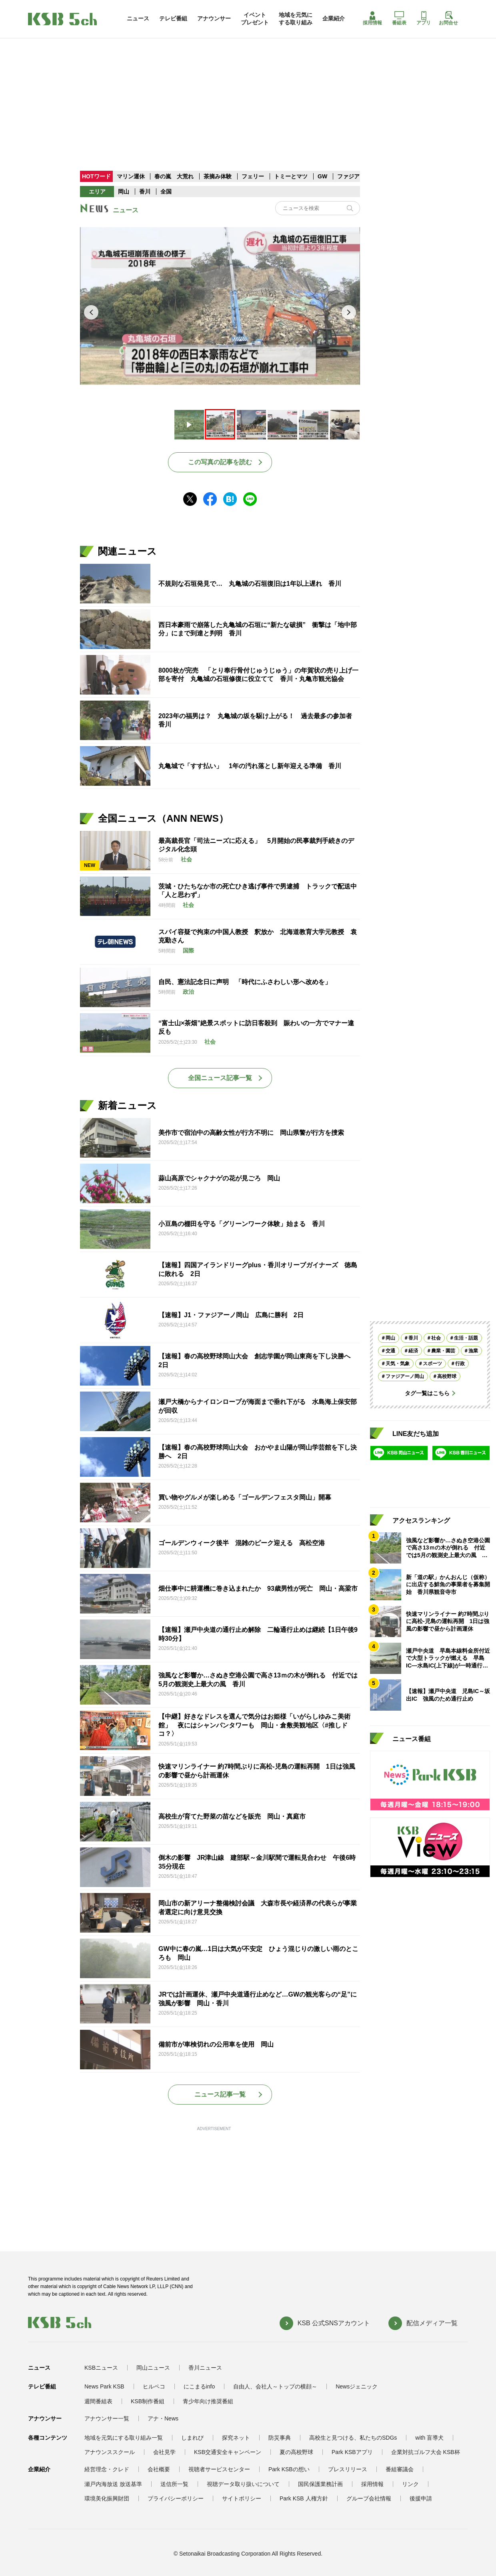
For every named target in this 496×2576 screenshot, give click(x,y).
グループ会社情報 (368, 2498)
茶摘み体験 (218, 176)
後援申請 (421, 2498)
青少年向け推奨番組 (208, 2401)
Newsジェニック (357, 2386)
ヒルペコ (154, 2386)
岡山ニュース (153, 2367)
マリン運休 (131, 176)
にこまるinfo (199, 2386)
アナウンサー (214, 18)
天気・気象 (398, 1363)
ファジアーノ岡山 (405, 1376)
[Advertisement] (248, 88)
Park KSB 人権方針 (304, 2498)
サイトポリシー (241, 2498)
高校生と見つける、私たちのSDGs (353, 2437)
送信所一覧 (174, 2484)
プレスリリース (347, 2469)
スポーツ (432, 1363)
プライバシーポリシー (176, 2498)
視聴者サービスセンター (219, 2469)
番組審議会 (400, 2469)
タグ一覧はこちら (427, 1393)
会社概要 (159, 2469)
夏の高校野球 (296, 2452)
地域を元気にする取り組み (295, 18)
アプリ (423, 18)
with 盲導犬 (429, 2437)
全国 (166, 191)
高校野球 (446, 1376)
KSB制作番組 (147, 2401)
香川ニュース (205, 2367)
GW (323, 176)
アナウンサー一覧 (106, 2418)
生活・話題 (466, 1338)
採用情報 (372, 18)
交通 (390, 1351)
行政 (460, 1363)
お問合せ (448, 18)
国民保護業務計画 (320, 2484)
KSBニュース (101, 2367)
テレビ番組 (173, 18)
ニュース (138, 18)
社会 (436, 1338)
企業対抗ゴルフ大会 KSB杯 (425, 2452)
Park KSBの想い (289, 2469)
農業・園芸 (443, 1351)
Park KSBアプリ (352, 2452)
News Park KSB (104, 2386)
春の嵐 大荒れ (174, 176)
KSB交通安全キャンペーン (227, 2452)
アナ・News (163, 2418)
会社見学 (164, 2452)
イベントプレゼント (255, 18)
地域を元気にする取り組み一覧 (123, 2437)
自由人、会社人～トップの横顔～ (275, 2386)
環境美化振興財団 (106, 2498)
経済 (413, 1351)
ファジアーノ (354, 176)
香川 (144, 191)
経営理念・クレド (106, 2469)
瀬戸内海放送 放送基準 (113, 2484)
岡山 (123, 191)
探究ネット (236, 2437)
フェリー (254, 176)
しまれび (192, 2437)
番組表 (399, 18)
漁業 (473, 1351)
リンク (410, 2484)
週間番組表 (98, 2401)
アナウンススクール (109, 2452)
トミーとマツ (291, 176)
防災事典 (279, 2437)
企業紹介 (333, 18)
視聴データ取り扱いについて (243, 2484)
